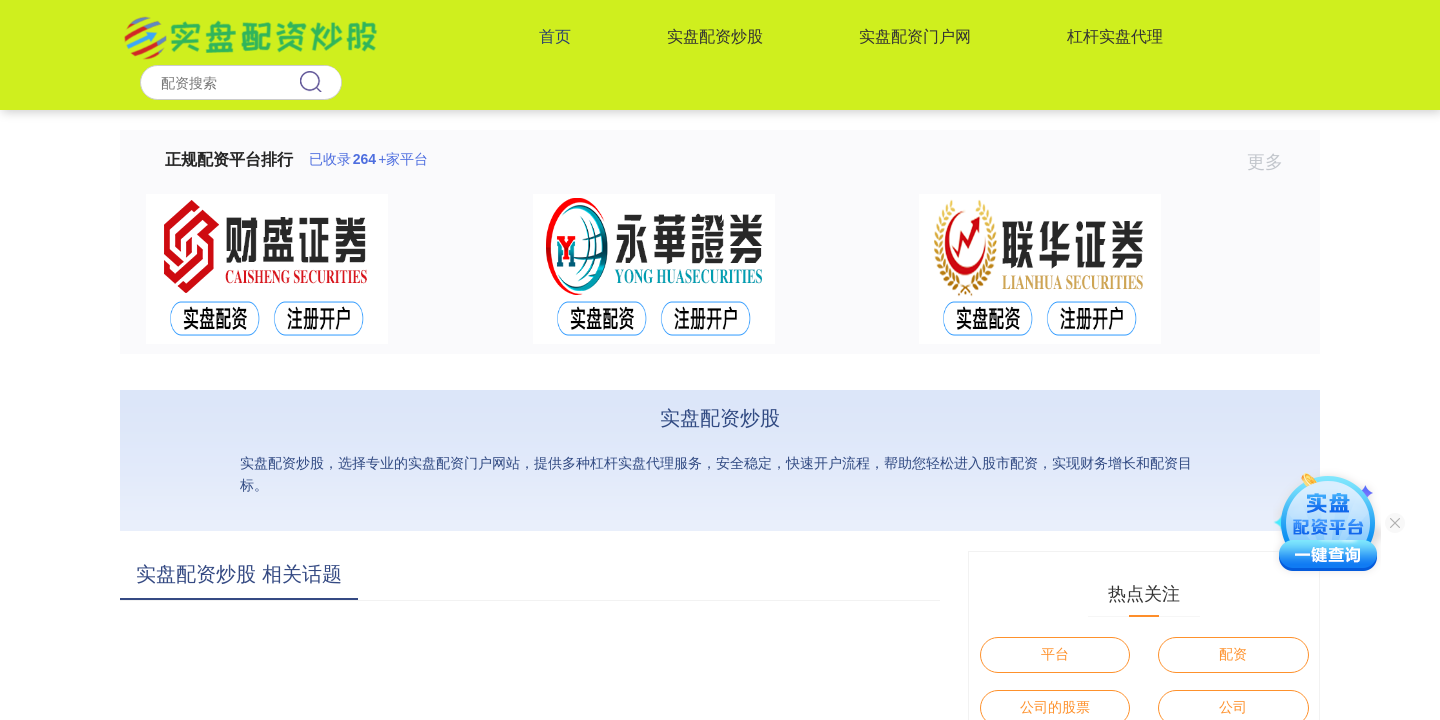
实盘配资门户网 (915, 36)
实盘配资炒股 (715, 36)
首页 (555, 36)
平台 (1055, 654)
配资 (1233, 654)
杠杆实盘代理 (1115, 36)
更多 (1273, 162)
